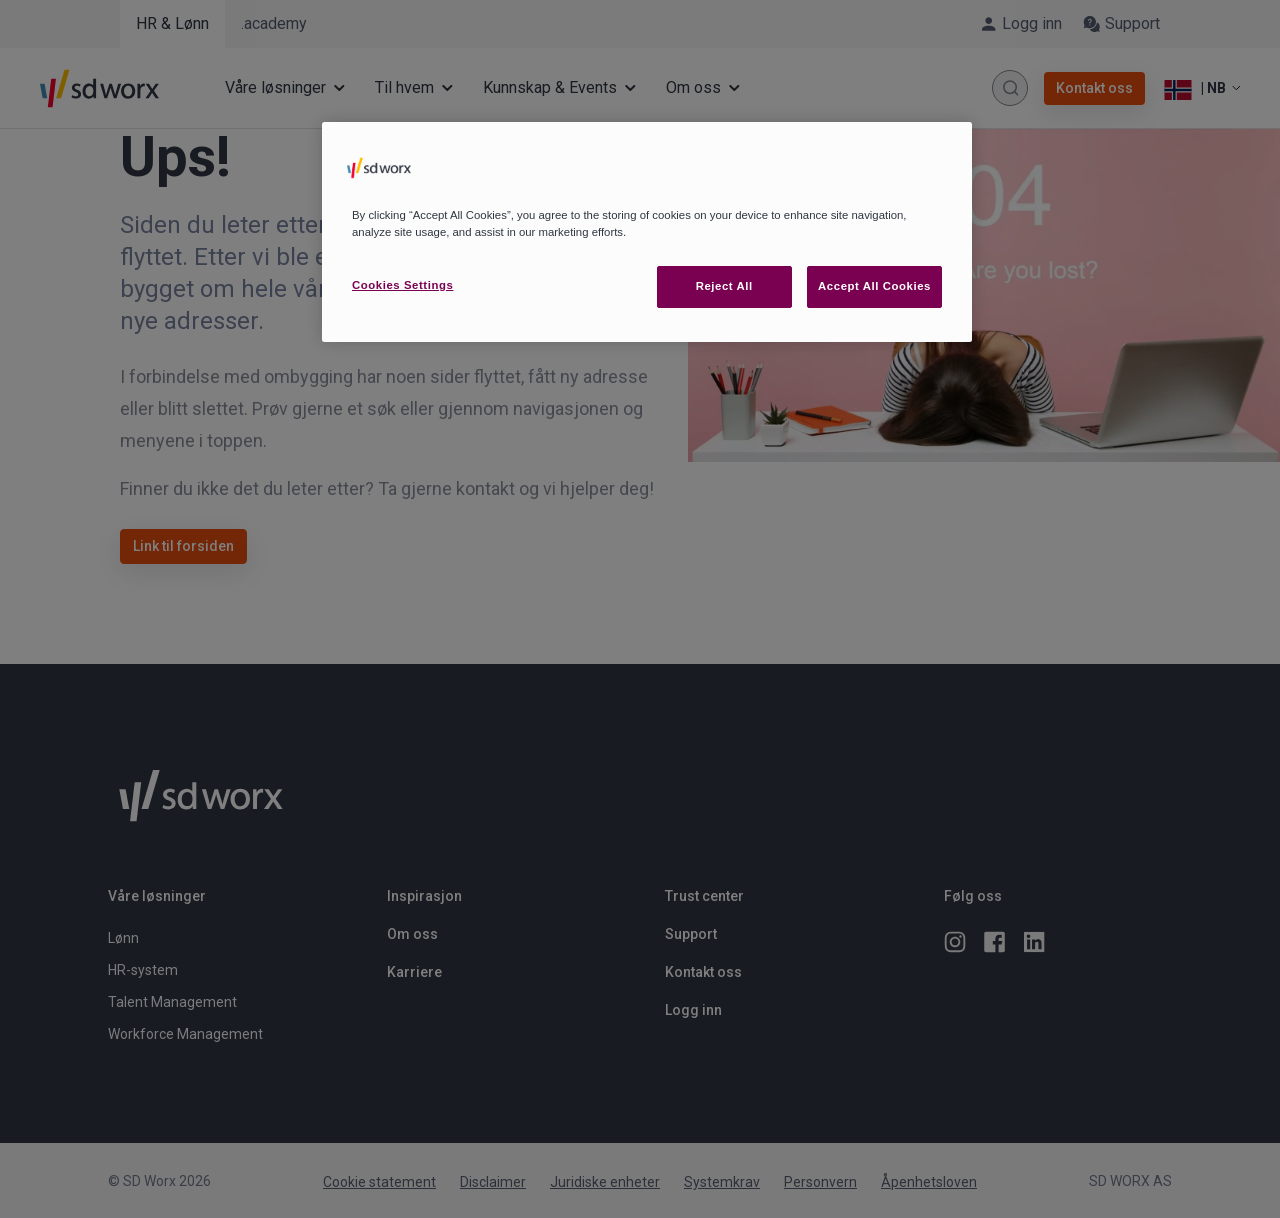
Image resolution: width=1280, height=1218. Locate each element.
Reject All (724, 286)
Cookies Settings (402, 285)
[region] (647, 232)
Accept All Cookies (874, 286)
